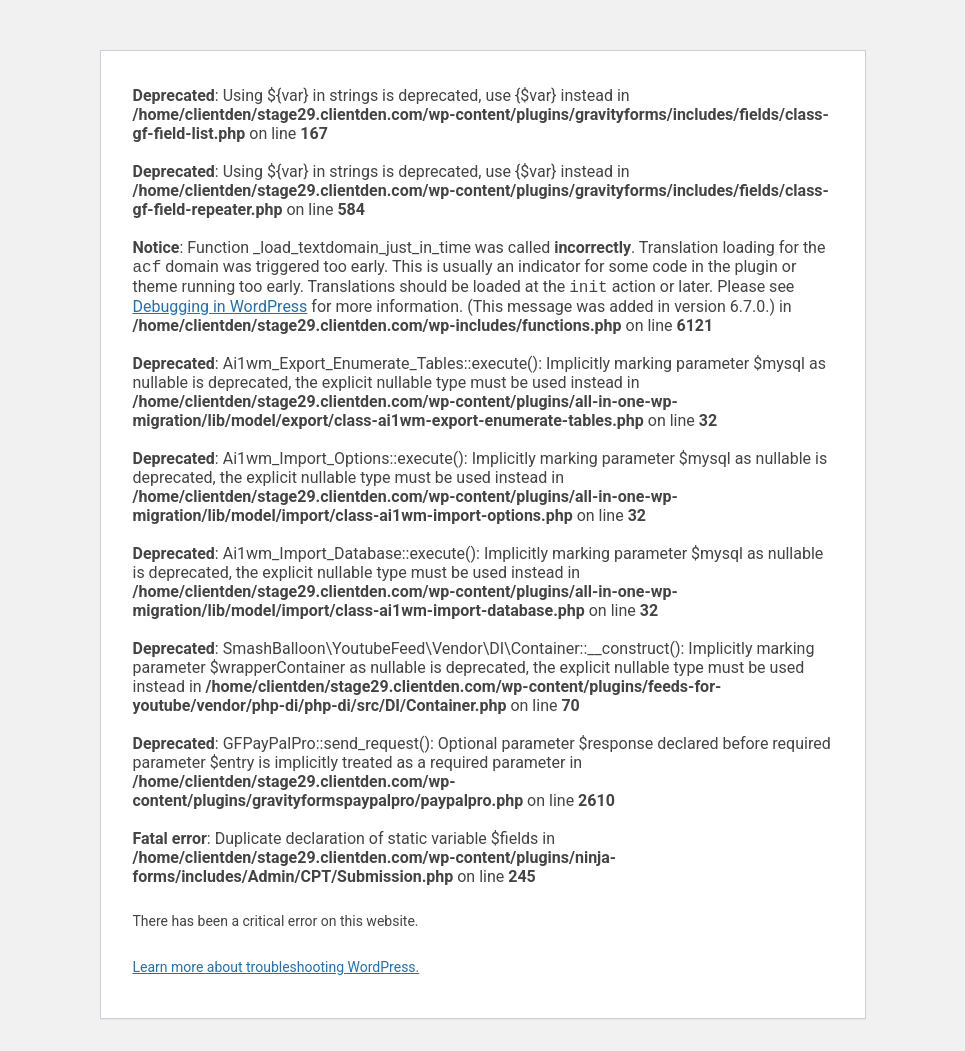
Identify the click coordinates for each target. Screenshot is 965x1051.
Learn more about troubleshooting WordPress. (276, 971)
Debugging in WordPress (220, 310)
